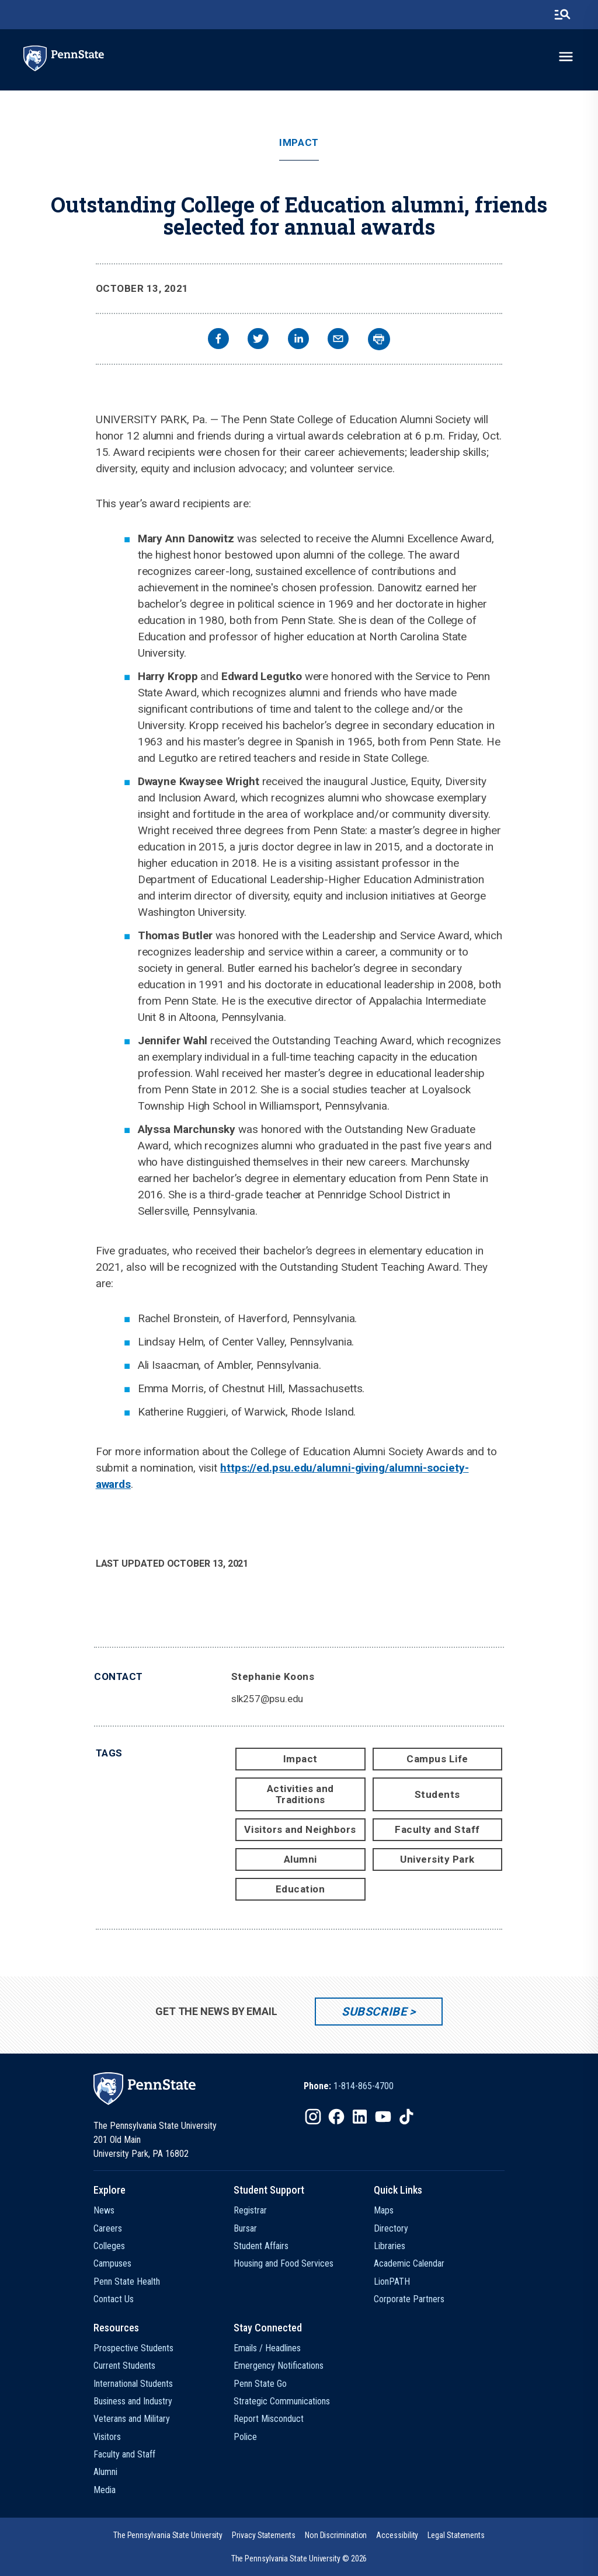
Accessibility (397, 2535)
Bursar (245, 2228)
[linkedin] (298, 340)
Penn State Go (260, 2383)
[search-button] (562, 14)
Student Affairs (261, 2245)
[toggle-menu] (566, 56)
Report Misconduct (269, 2418)
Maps (384, 2210)
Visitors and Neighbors (300, 1829)
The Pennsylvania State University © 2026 (299, 2558)
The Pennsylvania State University (167, 2535)
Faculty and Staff (437, 1829)
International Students (133, 2383)
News (103, 2210)
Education (300, 1889)
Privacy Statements (263, 2535)
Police (245, 2436)
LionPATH (392, 2281)
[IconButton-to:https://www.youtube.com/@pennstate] (383, 2116)
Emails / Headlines (267, 2348)
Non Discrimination (336, 2535)
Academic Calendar (409, 2263)
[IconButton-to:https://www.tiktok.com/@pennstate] (406, 2116)
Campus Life (437, 1759)
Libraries (389, 2245)
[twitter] (258, 340)
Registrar (250, 2210)
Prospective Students (133, 2348)
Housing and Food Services (283, 2263)
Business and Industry (132, 2401)
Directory (391, 2228)
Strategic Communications (282, 2401)
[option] (349, 2086)
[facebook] (218, 340)
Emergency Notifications (279, 2365)
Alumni (300, 1859)
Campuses (112, 2263)
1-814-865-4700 (363, 2086)
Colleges (109, 2245)
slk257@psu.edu (267, 1698)
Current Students (124, 2365)
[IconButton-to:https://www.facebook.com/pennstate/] (336, 2116)
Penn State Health (126, 2281)
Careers (107, 2228)
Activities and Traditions (300, 1794)
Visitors (107, 2436)
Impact (298, 142)
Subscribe (374, 2012)
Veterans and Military (131, 2418)
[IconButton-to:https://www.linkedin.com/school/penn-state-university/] (359, 2116)
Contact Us (113, 2299)
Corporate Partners (409, 2299)
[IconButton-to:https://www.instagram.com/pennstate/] (313, 2116)
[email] (338, 340)
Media (104, 2489)
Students (437, 1794)
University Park (437, 1859)
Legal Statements (456, 2535)
